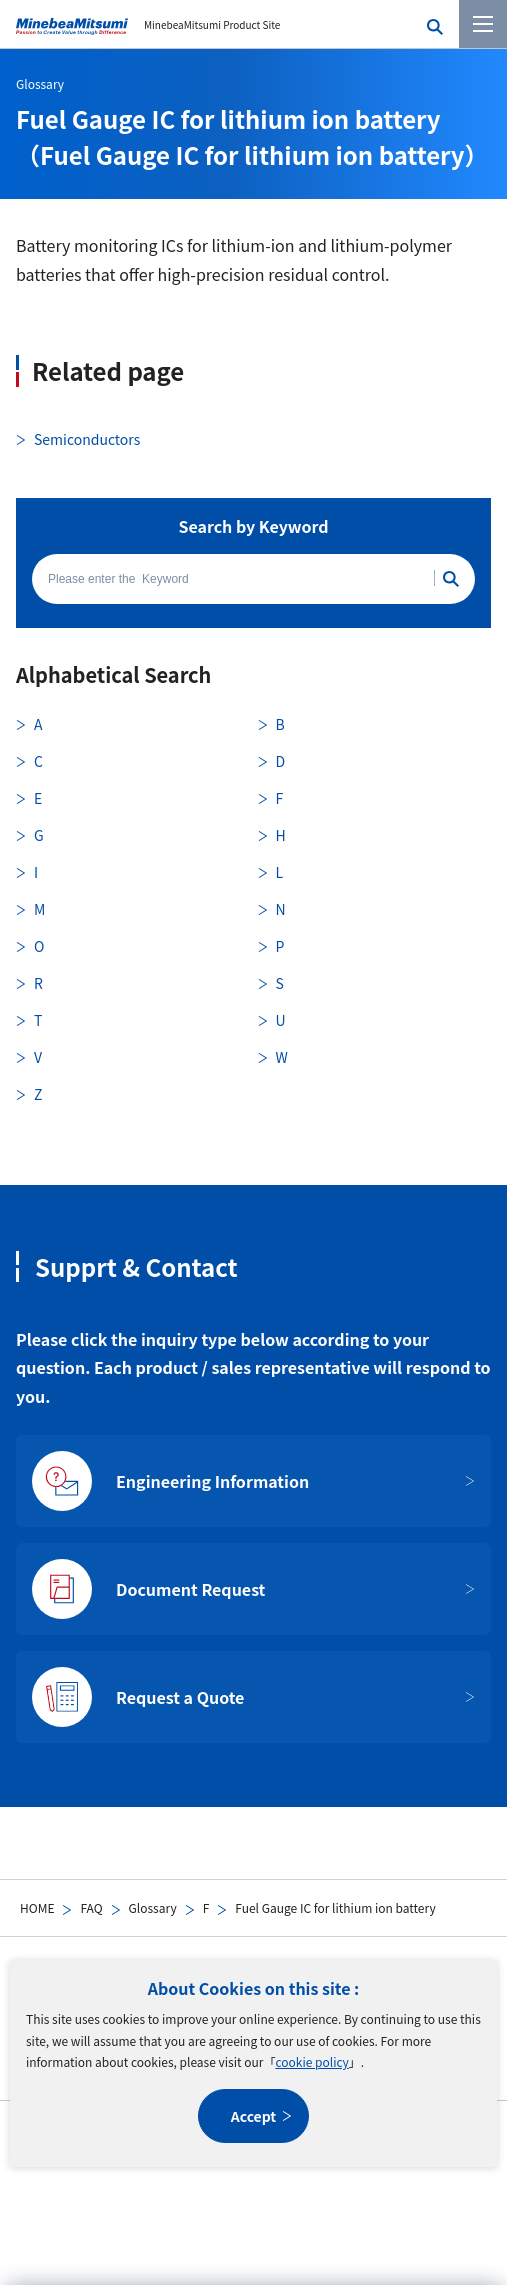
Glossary (153, 1907)
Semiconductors (87, 439)
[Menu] (483, 24)
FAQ (91, 1907)
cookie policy (311, 2061)
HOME (37, 1907)
